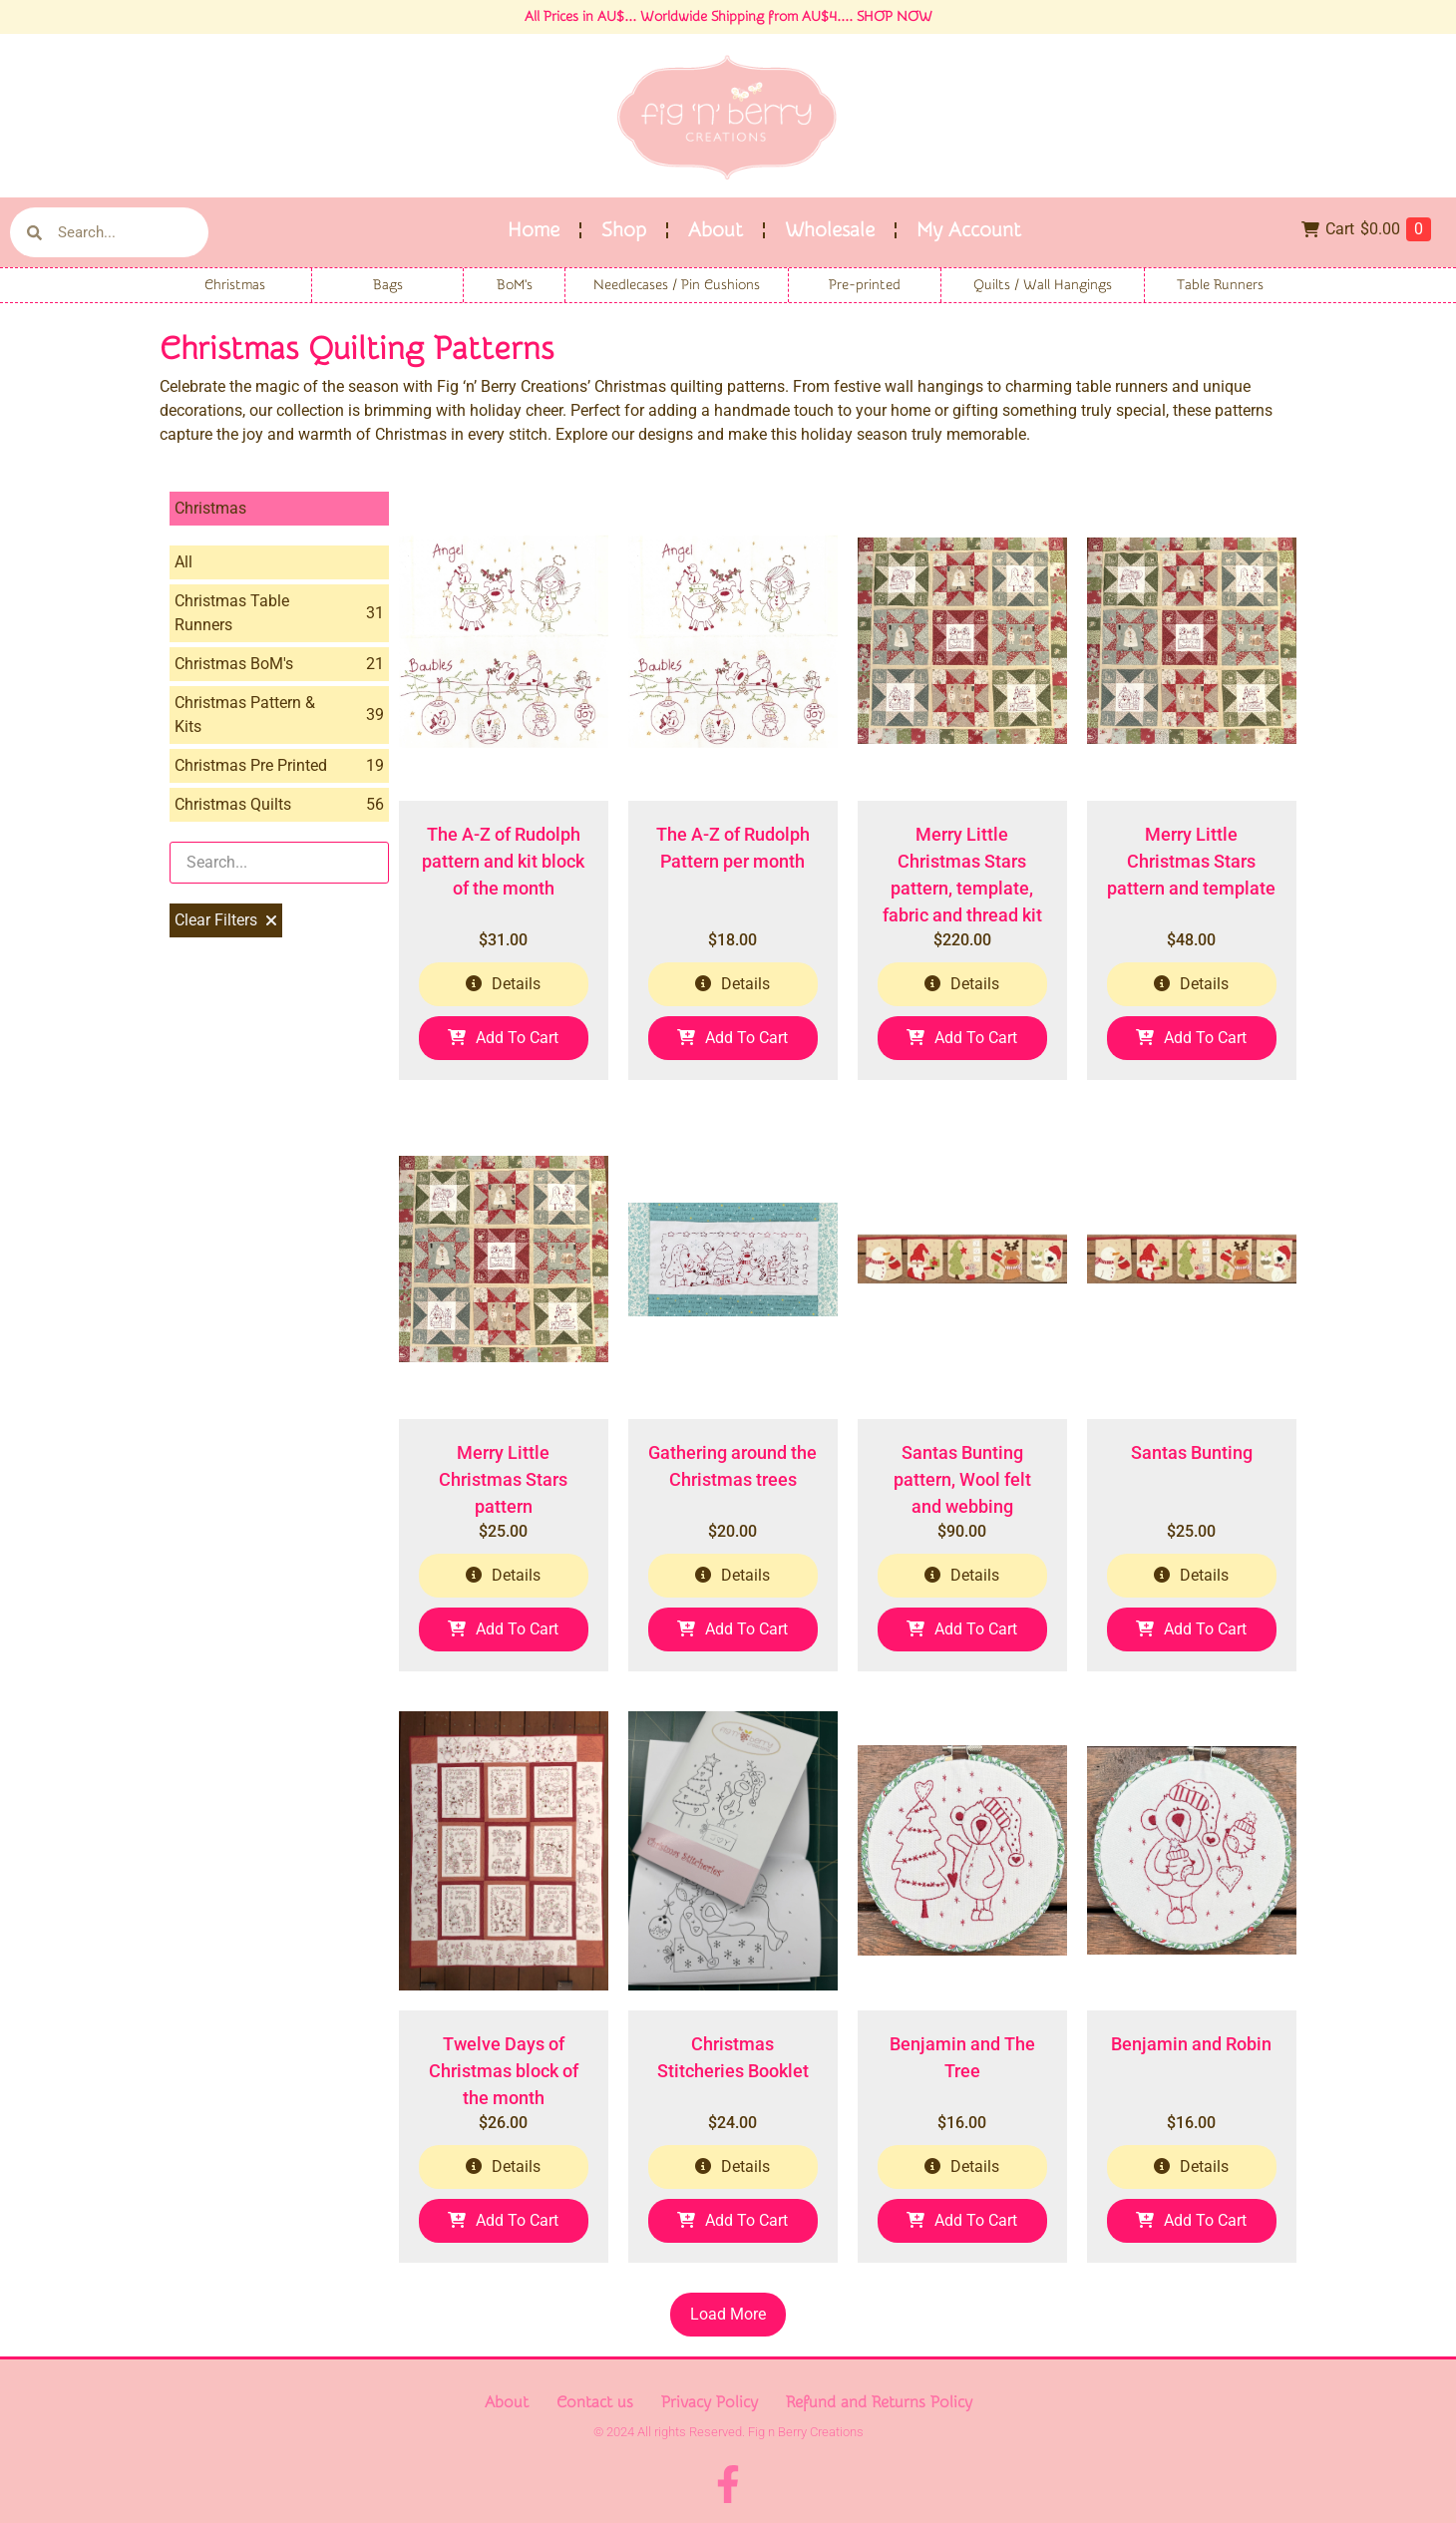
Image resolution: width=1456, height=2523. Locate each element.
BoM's (515, 285)
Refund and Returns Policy (879, 2402)
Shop (623, 229)
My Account (968, 229)
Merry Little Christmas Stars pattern (503, 1479)
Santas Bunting (1192, 1452)
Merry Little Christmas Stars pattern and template (1191, 861)
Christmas (234, 285)
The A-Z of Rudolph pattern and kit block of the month (503, 861)
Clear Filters (226, 919)
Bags (388, 285)
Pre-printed (865, 285)
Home (533, 229)
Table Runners (1220, 285)
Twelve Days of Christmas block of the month (503, 2070)
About (715, 229)
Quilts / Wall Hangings (1042, 285)
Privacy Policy (709, 2402)
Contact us (594, 2402)
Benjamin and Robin (1191, 2043)
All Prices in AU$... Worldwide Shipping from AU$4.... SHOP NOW (728, 17)
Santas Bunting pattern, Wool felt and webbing (962, 1479)
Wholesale (830, 229)
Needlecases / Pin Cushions (676, 285)
